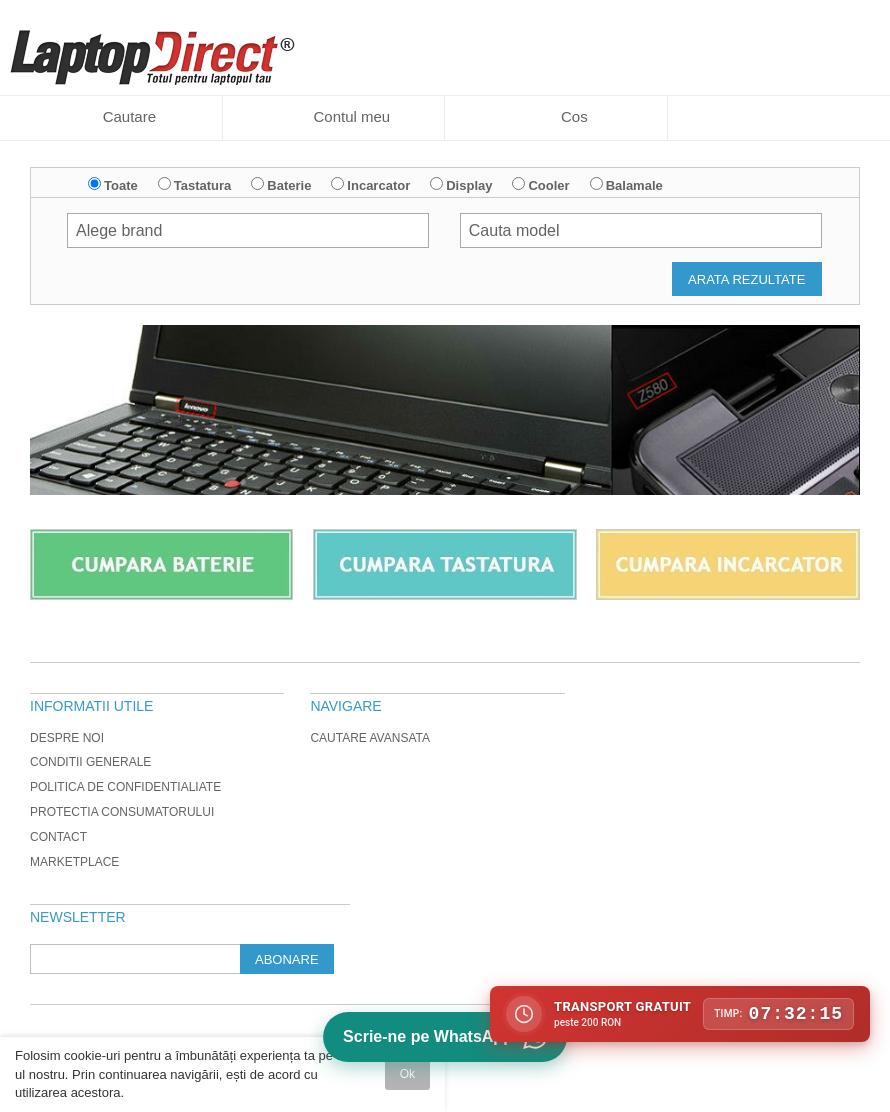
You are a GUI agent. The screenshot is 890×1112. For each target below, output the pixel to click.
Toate (121, 185)
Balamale (634, 185)
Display (469, 185)
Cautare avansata (370, 738)
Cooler (548, 185)
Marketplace (74, 862)
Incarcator (378, 185)
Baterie (289, 185)
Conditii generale (90, 762)
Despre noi (67, 738)
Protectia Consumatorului (122, 812)
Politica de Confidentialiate (125, 787)
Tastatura (203, 185)
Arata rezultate (746, 279)
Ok (407, 1074)
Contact (58, 837)
